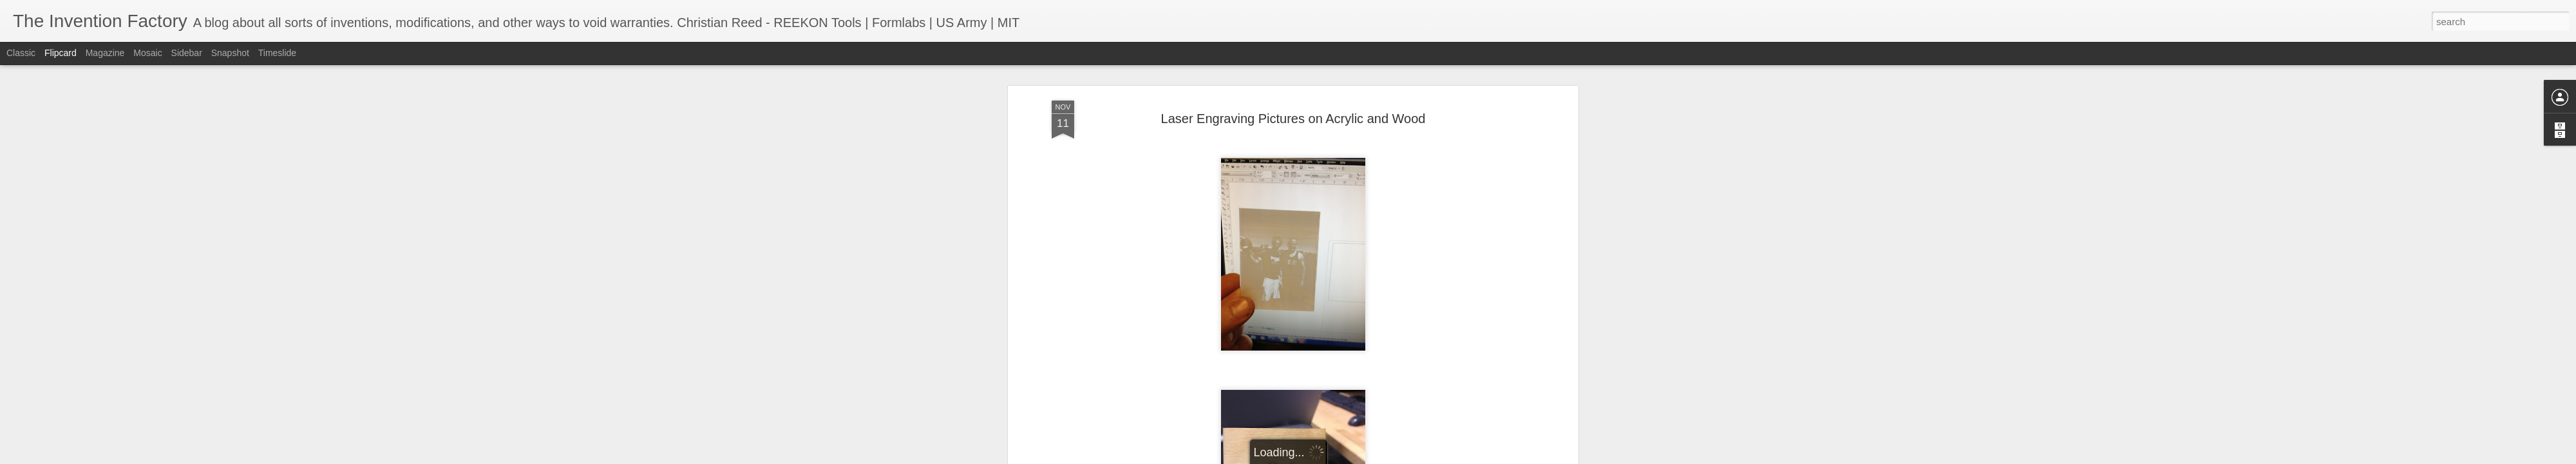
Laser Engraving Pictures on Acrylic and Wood (1293, 83)
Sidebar (186, 53)
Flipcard (60, 53)
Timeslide (277, 53)
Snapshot (230, 53)
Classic (20, 53)
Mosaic (147, 53)
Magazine (105, 53)
